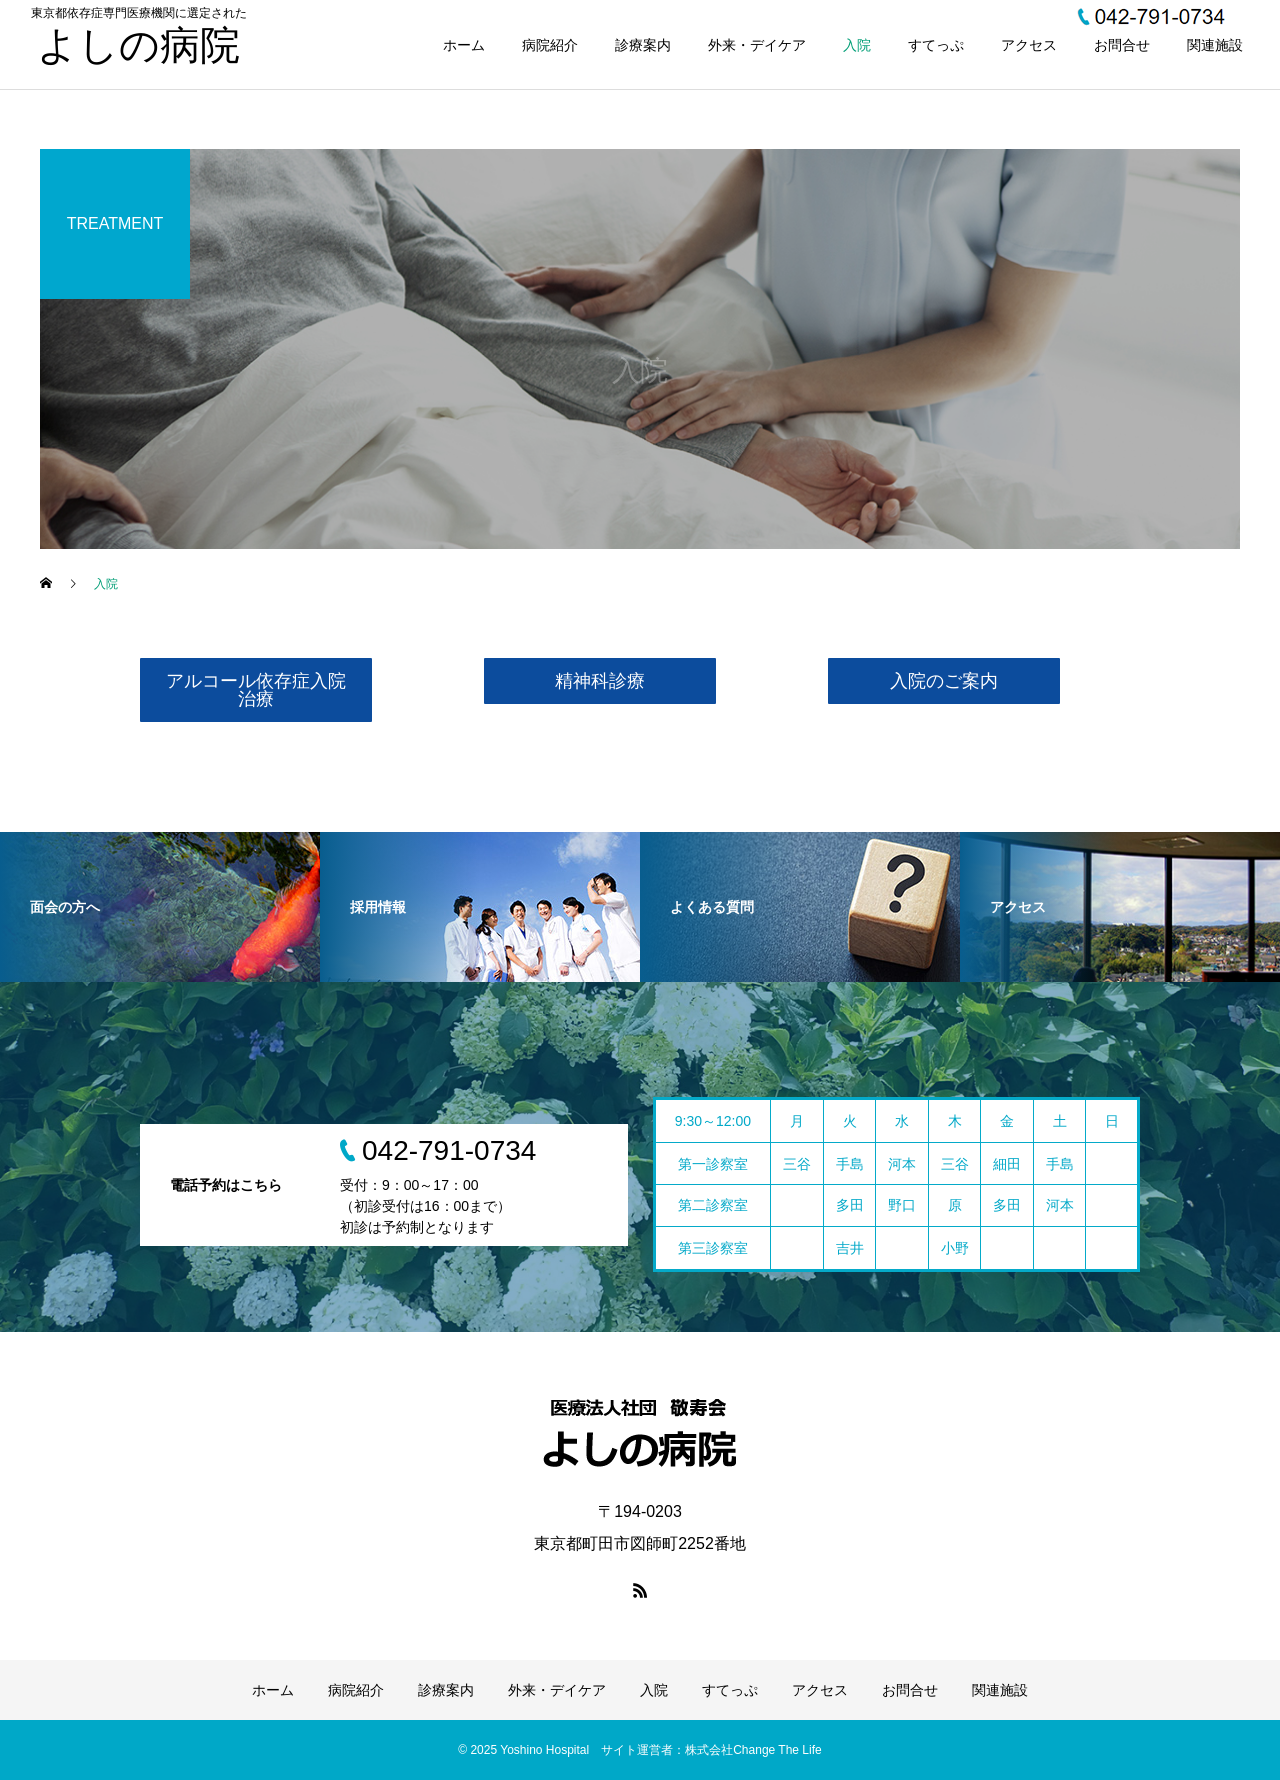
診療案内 (643, 45)
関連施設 (1215, 45)
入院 (857, 45)
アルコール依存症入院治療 (256, 690)
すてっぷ (936, 45)
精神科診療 (600, 681)
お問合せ (1122, 45)
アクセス (1029, 45)
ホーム (464, 45)
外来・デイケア (757, 45)
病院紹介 (550, 45)
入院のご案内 (944, 681)
